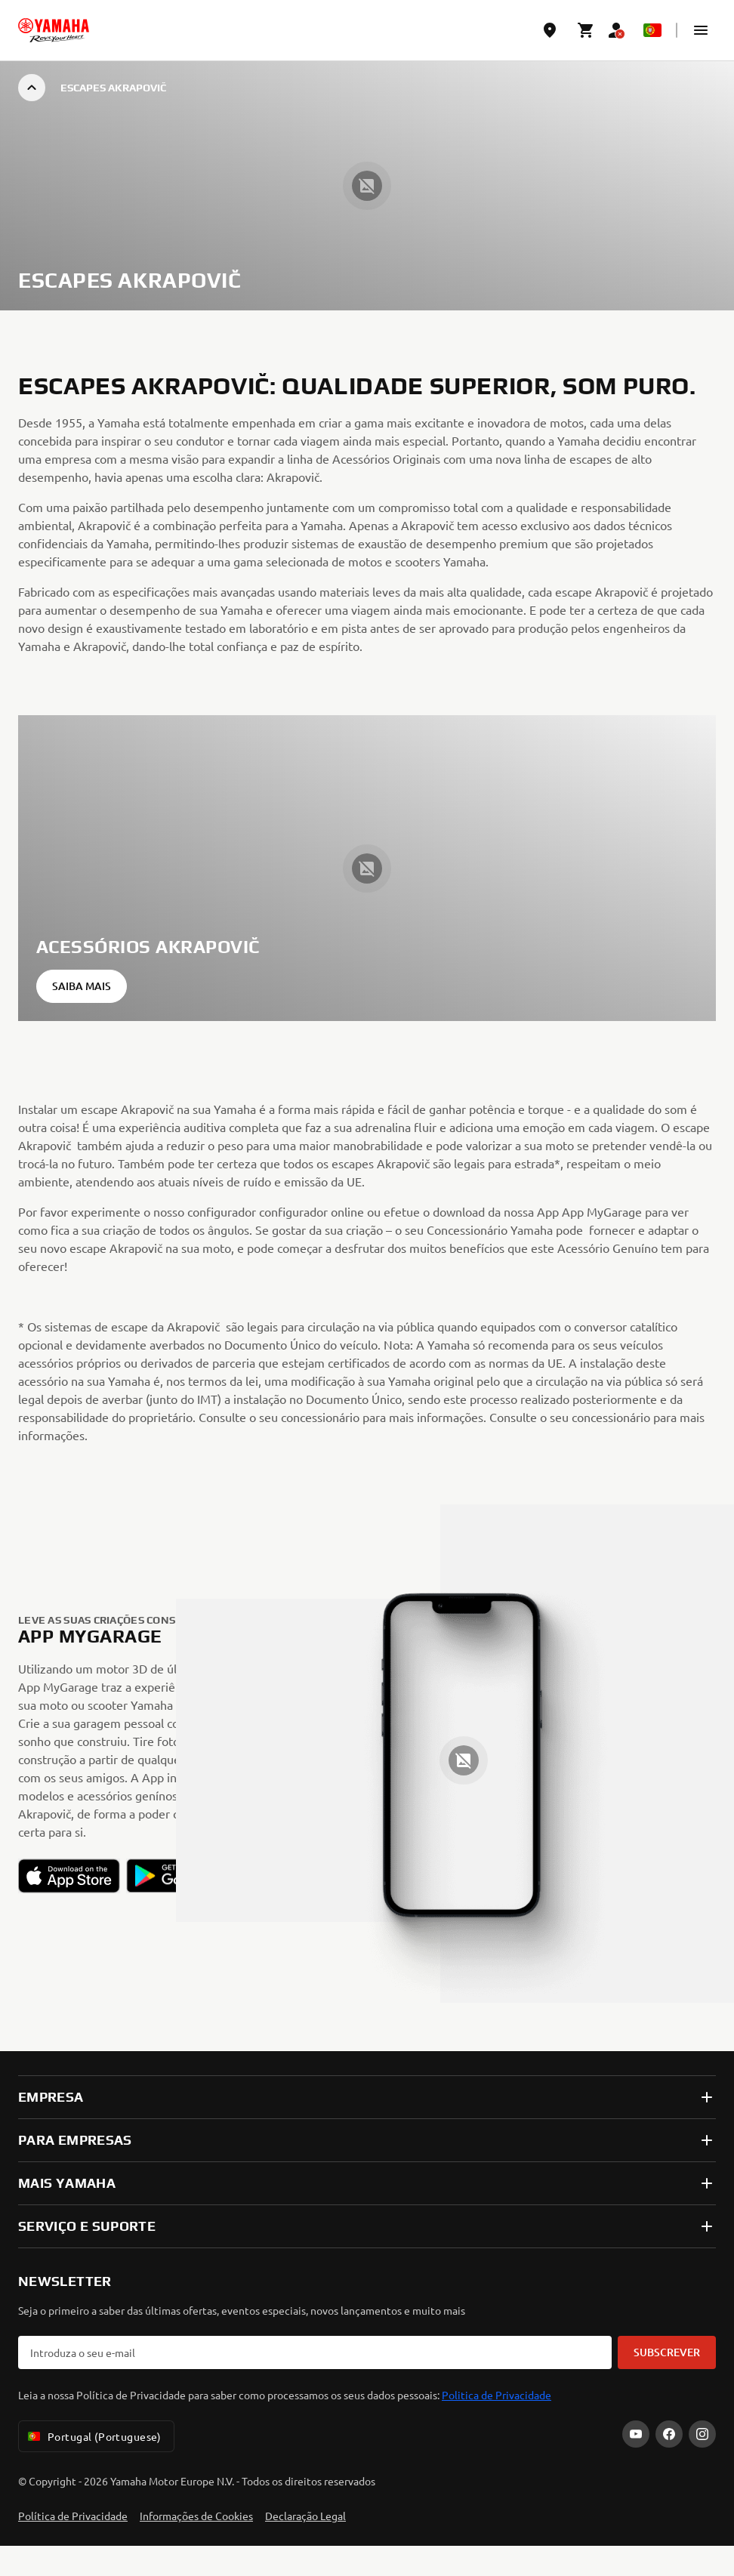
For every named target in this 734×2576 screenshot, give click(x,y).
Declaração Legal (305, 2515)
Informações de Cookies (196, 2515)
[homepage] (53, 30)
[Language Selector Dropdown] (652, 30)
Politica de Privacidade (496, 2395)
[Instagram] (702, 2434)
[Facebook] (669, 2434)
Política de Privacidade (73, 2515)
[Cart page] (586, 30)
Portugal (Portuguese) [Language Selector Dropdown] (93, 2436)
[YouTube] (635, 2434)
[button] (701, 30)
